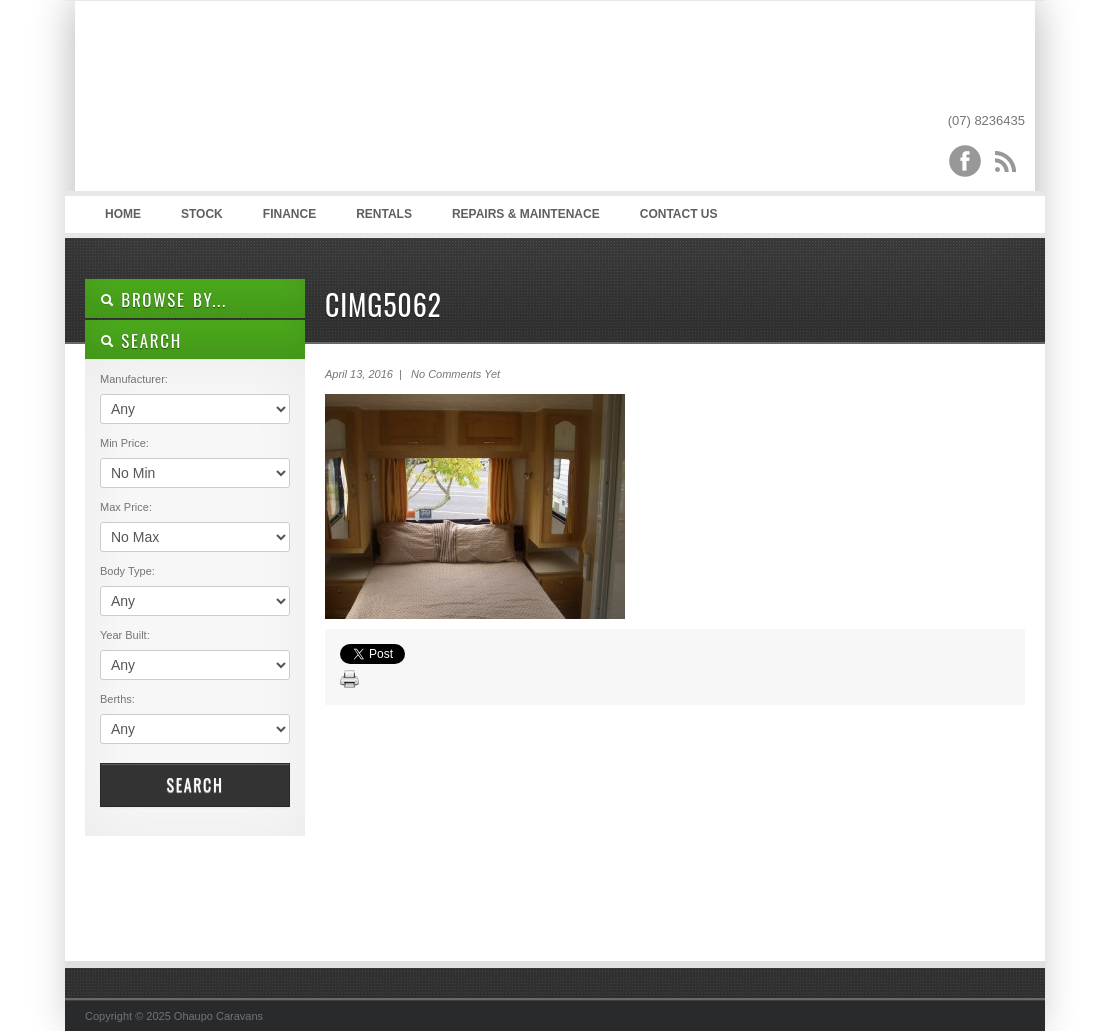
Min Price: (124, 443)
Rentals (384, 214)
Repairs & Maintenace (526, 214)
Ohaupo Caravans (283, 101)
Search (194, 785)
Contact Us (679, 214)
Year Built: (125, 635)
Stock (202, 214)
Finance (289, 214)
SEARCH (141, 340)
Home (123, 214)
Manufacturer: (134, 379)
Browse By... (163, 299)
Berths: (117, 699)
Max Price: (126, 507)
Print (350, 680)
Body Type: (127, 571)
